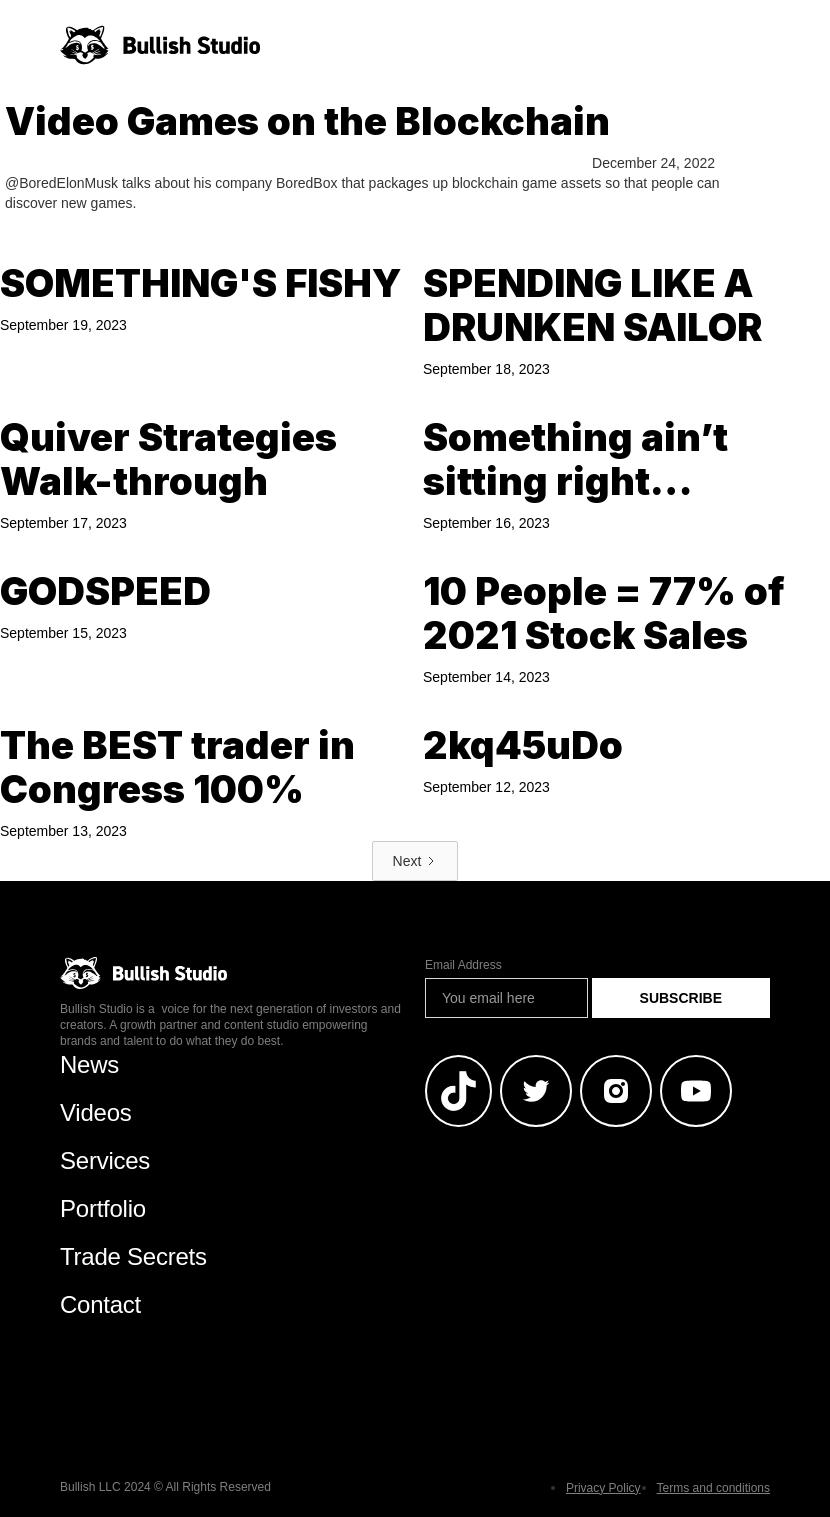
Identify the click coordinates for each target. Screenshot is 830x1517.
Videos (96, 1112)
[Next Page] (415, 861)
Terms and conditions (713, 1488)
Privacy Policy (603, 1488)
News (89, 1064)
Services (105, 1160)
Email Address (463, 965)
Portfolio (103, 1208)
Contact (100, 1304)
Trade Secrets (133, 1256)
